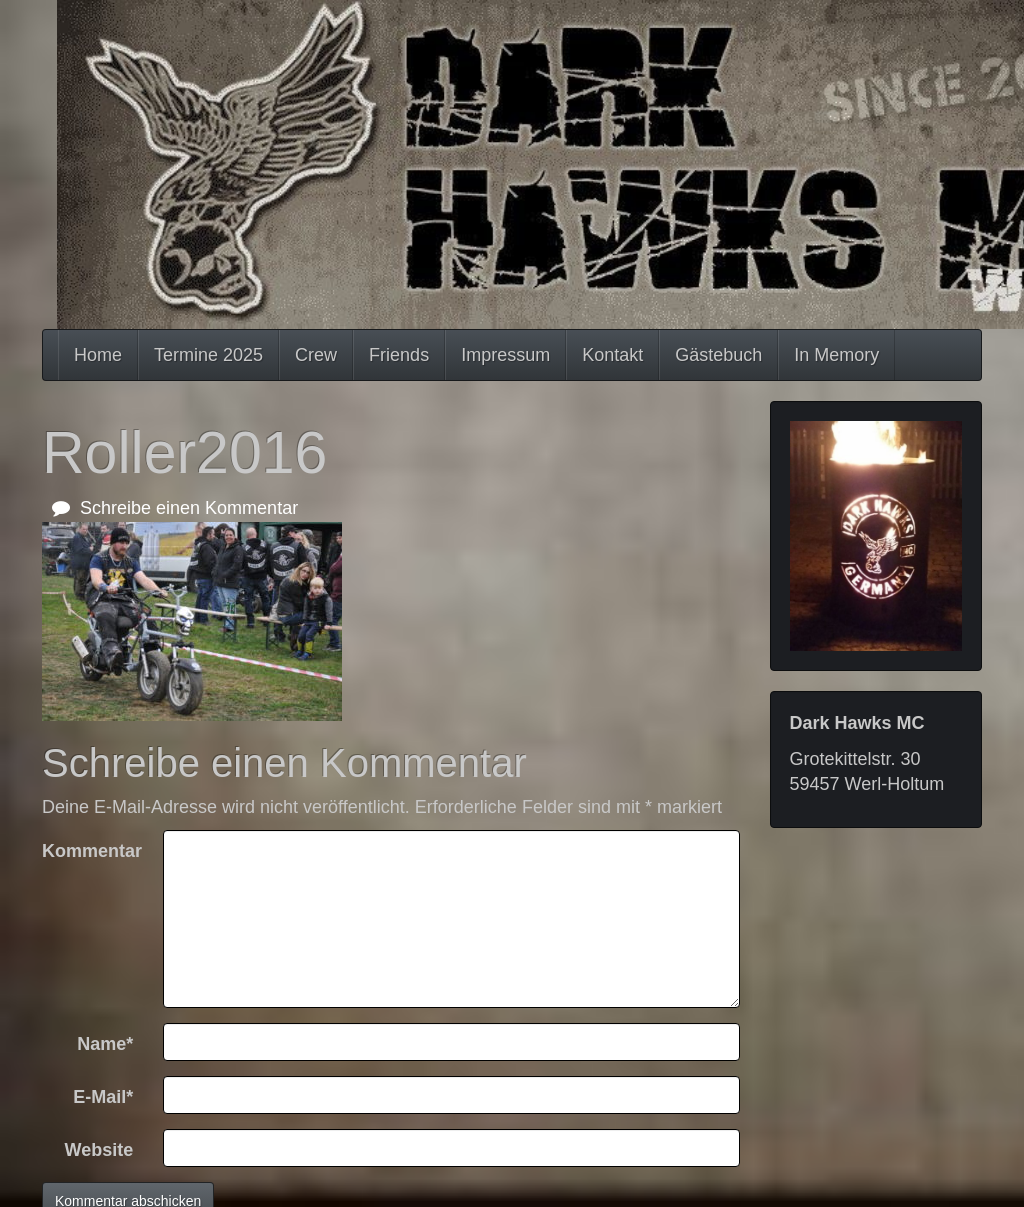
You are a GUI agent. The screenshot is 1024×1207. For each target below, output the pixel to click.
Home (98, 355)
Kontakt (612, 355)
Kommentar (92, 851)
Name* (105, 1044)
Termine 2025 (208, 355)
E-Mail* (103, 1097)
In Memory (836, 355)
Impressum (505, 355)
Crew (316, 355)
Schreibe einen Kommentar (175, 508)
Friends (399, 355)
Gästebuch (718, 355)
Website (99, 1150)
